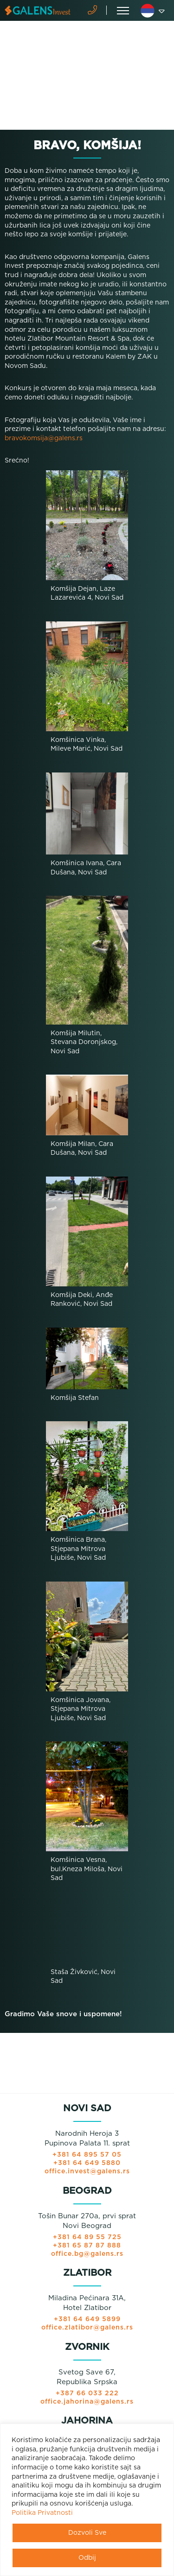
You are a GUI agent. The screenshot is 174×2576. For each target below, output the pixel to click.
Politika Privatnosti (42, 2513)
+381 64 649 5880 (87, 2163)
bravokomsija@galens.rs (44, 438)
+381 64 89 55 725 (87, 2237)
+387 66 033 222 (87, 2393)
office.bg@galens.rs (87, 2254)
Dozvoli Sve (87, 2533)
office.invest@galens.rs (87, 2171)
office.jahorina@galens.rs (87, 2402)
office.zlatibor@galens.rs (87, 2327)
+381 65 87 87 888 (87, 2245)
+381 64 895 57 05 (87, 2155)
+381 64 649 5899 (87, 2319)
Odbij (87, 2558)
